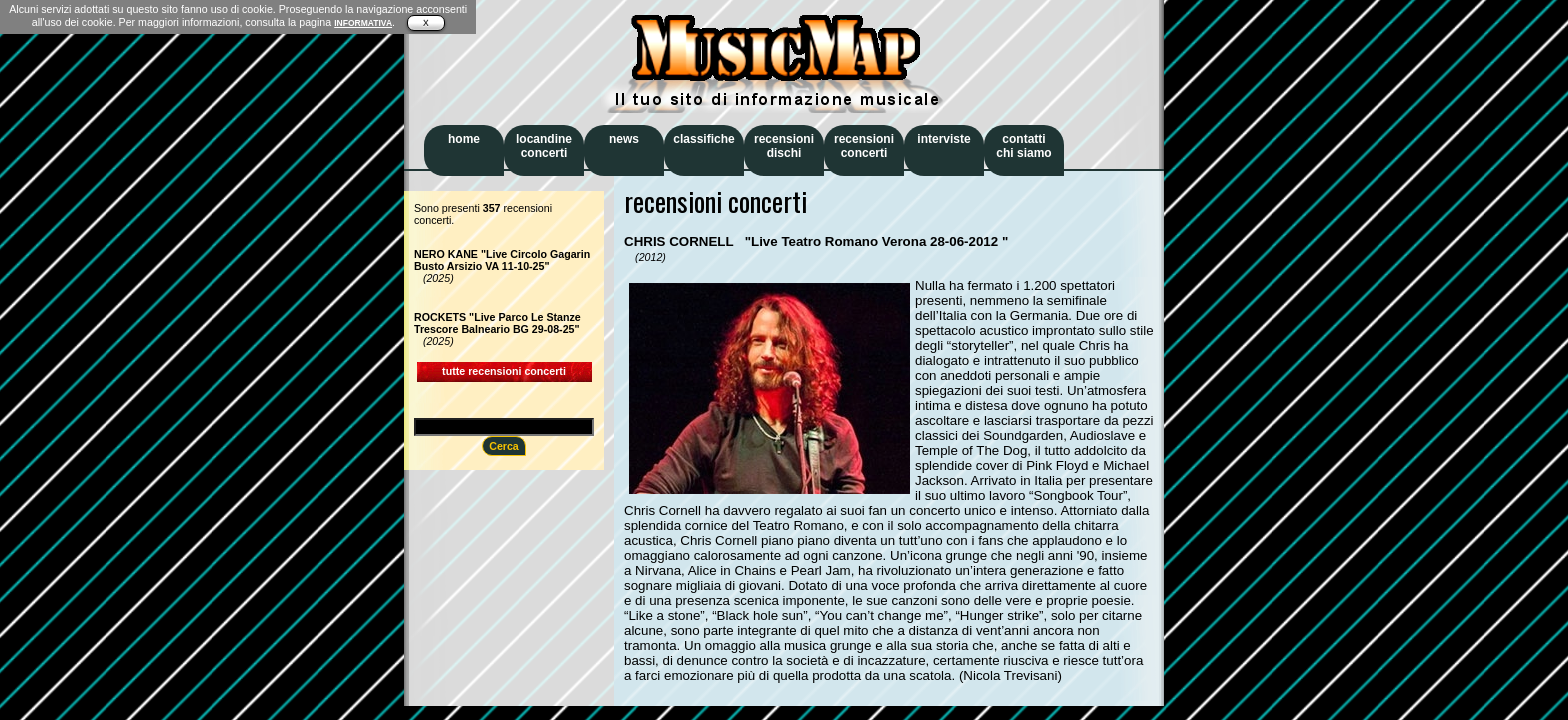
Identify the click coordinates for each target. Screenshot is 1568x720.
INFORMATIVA (363, 23)
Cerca (504, 446)
